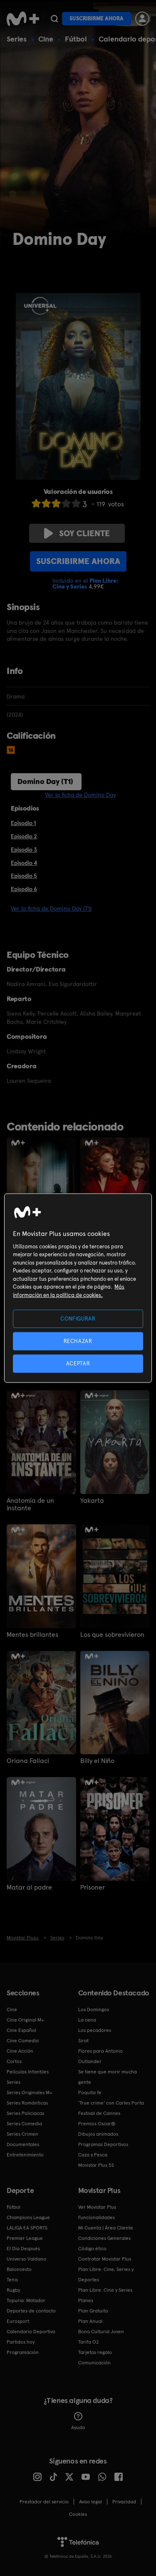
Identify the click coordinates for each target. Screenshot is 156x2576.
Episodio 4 (24, 862)
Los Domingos (93, 2009)
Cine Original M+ (25, 2020)
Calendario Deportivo (31, 2331)
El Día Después (23, 2248)
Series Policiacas (25, 2113)
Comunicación (94, 2363)
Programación (23, 2352)
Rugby (13, 2290)
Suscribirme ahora (96, 18)
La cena (87, 2020)
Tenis (12, 2280)
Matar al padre (29, 1887)
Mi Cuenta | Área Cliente (105, 2228)
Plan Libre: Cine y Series (105, 2290)
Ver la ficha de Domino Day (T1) (51, 908)
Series (17, 38)
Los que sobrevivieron (112, 1634)
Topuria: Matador (26, 2300)
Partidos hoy (21, 2342)
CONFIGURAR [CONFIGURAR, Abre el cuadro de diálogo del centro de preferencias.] (78, 1318)
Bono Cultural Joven (101, 2331)
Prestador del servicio (44, 2502)
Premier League (25, 2238)
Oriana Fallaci (28, 1761)
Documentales (23, 2144)
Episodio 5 (24, 875)
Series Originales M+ (29, 2092)
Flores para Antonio (100, 2051)
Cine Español (21, 2030)
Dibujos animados (98, 2134)
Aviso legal (90, 2502)
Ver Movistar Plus (97, 2207)
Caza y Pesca (92, 2155)
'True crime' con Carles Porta (111, 2103)
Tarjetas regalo (95, 2352)
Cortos (14, 2061)
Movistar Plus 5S (96, 2165)
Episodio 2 (24, 836)
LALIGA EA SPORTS (27, 2228)
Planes (85, 2300)
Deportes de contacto (31, 2311)
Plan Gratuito (93, 2311)
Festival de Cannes (99, 2113)
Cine (45, 38)
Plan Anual (90, 2321)
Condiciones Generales (104, 2238)
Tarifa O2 (88, 2342)
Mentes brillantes (32, 1634)
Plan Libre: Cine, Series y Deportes (106, 2274)
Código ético (92, 2248)
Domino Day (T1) (45, 781)
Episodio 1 (23, 823)
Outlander (90, 2061)
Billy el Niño (97, 1761)
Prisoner (92, 1887)
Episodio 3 (24, 849)
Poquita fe (90, 2092)
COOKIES (78, 2514)
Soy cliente (77, 533)
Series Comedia (24, 2124)
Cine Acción (20, 2051)
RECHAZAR (78, 1341)
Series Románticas (27, 2103)
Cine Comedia (23, 2041)
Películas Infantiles (28, 2072)
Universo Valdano (26, 2259)
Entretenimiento (25, 2155)
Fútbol (76, 38)
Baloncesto (19, 2269)
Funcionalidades (96, 2217)
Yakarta (92, 1500)
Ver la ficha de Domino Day (80, 794)
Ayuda (78, 2421)
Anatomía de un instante (30, 1504)
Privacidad (124, 2502)
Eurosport (18, 2321)
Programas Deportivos (103, 2144)
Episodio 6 (24, 889)
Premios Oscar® (97, 2124)
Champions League (28, 2217)
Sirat (83, 2041)
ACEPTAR (78, 1363)
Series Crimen (22, 2134)
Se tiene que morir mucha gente (107, 2077)
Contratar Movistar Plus (104, 2259)
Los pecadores (94, 2030)
